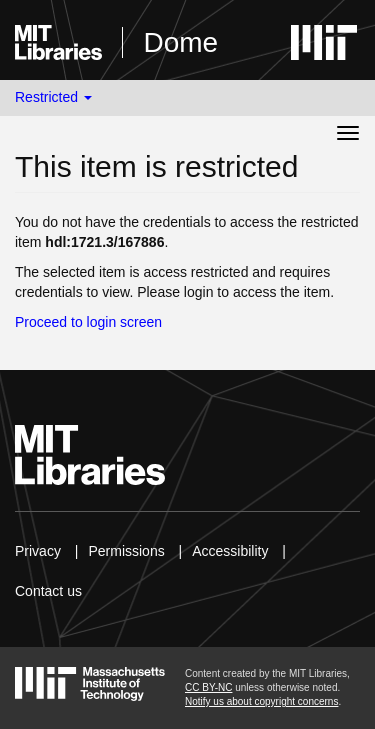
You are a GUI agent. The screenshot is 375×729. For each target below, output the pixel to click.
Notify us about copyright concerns (261, 701)
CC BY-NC (208, 687)
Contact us (48, 591)
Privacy (38, 551)
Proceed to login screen (88, 322)
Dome (180, 42)
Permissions (126, 551)
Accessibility (230, 551)
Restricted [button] (53, 97)
